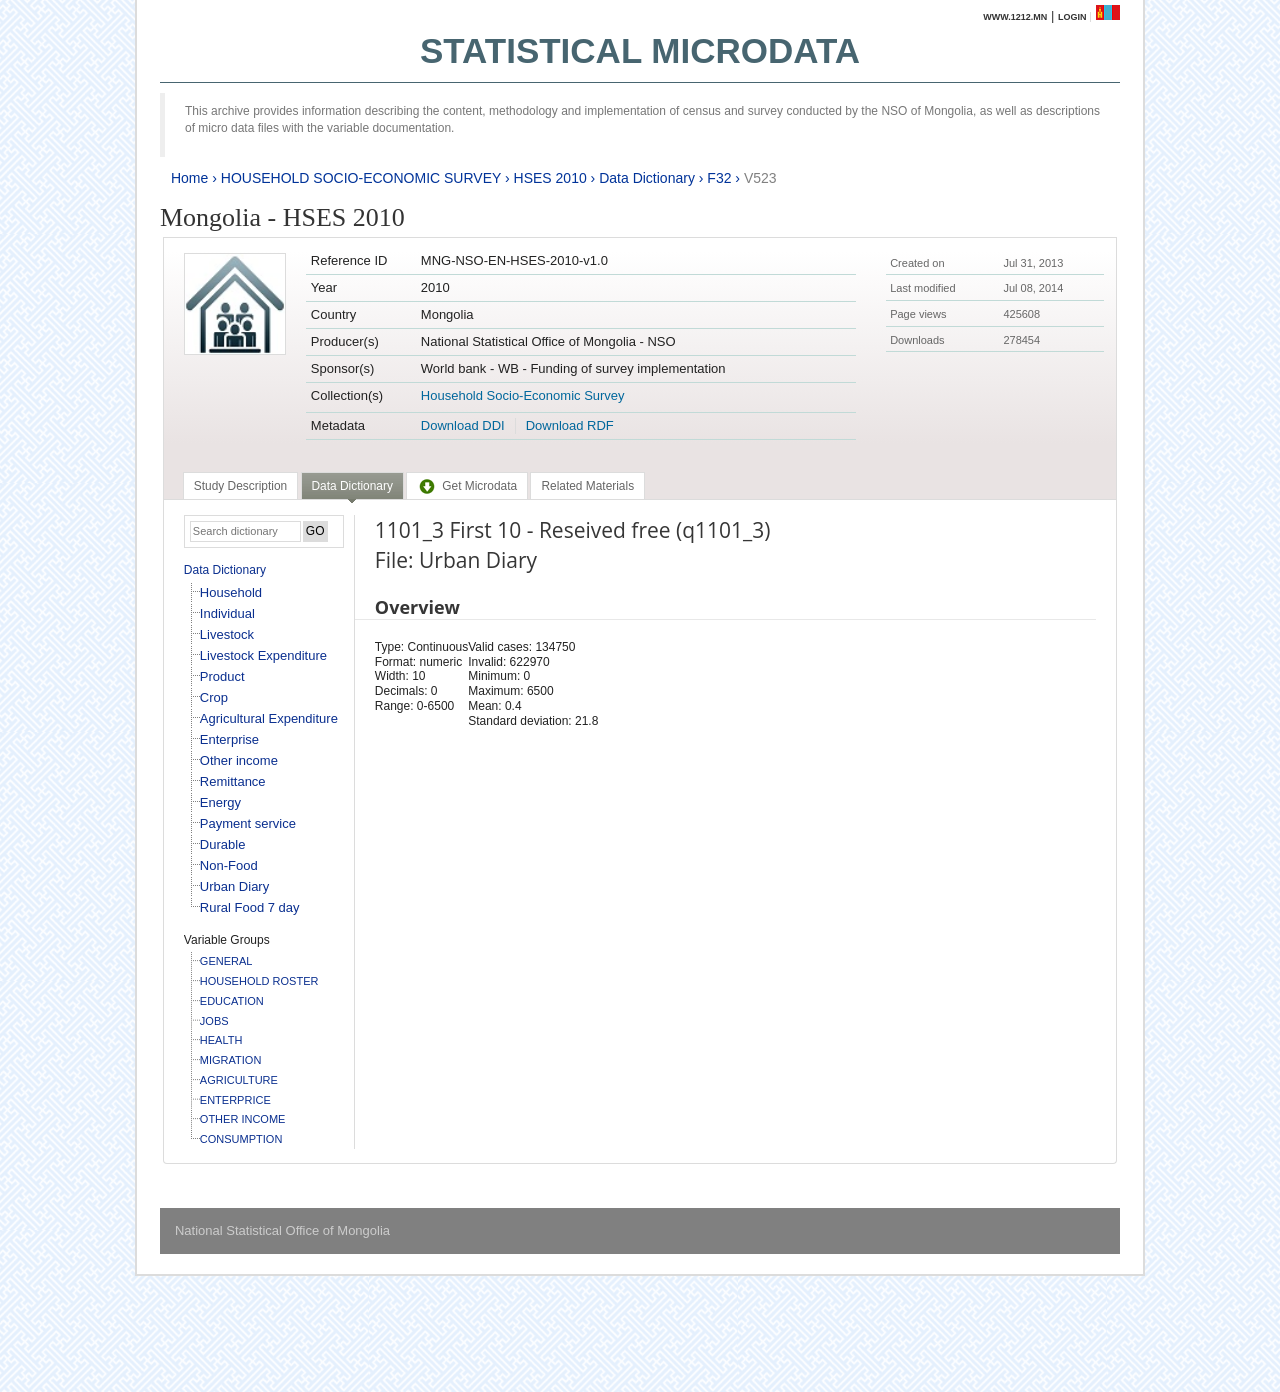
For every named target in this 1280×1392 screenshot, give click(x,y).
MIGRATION (231, 1060)
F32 (719, 178)
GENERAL (226, 961)
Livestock (227, 634)
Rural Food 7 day (250, 907)
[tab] (240, 486)
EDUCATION (232, 1001)
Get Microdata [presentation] (467, 486)
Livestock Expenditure (263, 655)
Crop (214, 697)
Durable (223, 844)
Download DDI (463, 425)
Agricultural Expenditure (269, 718)
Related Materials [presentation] (587, 486)
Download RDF (570, 425)
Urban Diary (234, 886)
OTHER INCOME (243, 1119)
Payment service (248, 823)
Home (189, 178)
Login (1072, 17)
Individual (227, 613)
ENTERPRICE (235, 1100)
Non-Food (229, 865)
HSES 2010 (550, 178)
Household (231, 592)
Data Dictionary (647, 178)
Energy (220, 802)
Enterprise (229, 739)
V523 (760, 178)
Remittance (233, 781)
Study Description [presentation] (240, 486)
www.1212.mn (1015, 17)
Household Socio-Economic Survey (523, 395)
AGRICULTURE (239, 1080)
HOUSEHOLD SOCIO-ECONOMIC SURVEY (361, 178)
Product (222, 676)
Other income (239, 760)
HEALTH (221, 1040)
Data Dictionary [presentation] (352, 486)
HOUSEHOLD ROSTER (259, 981)
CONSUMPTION (241, 1139)
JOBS (214, 1021)
